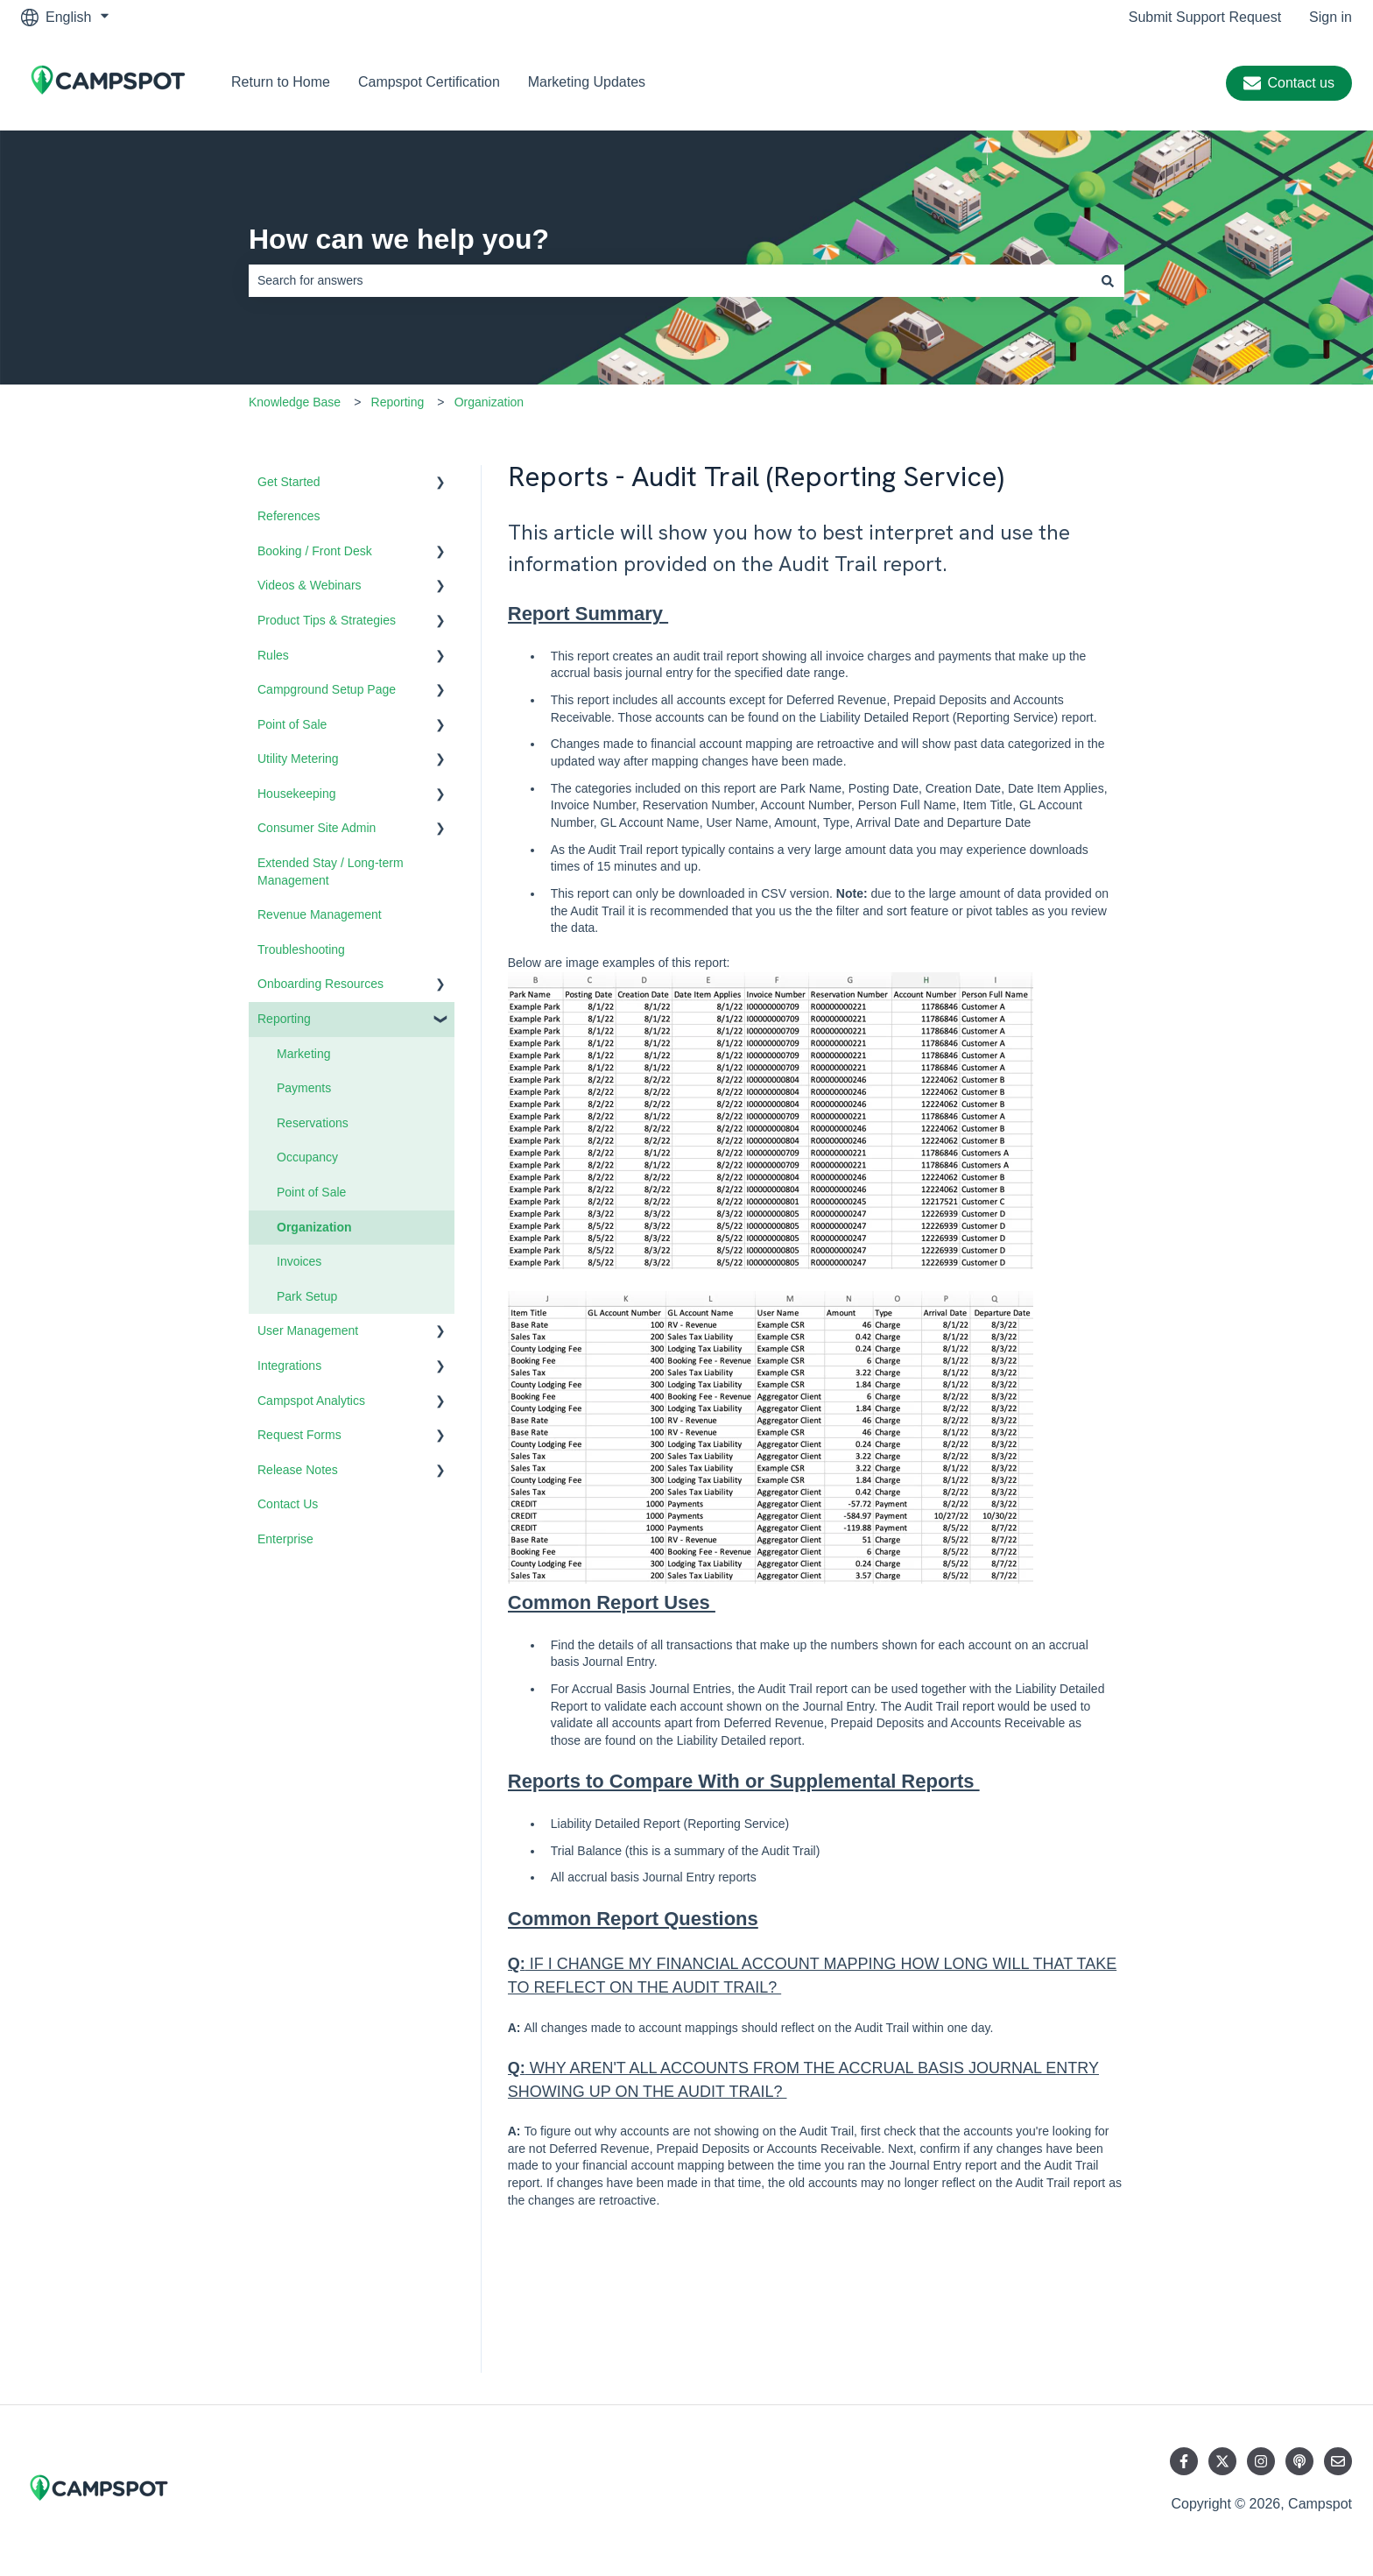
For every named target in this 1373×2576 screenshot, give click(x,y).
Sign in (1330, 17)
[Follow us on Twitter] (1222, 2461)
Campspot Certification (429, 81)
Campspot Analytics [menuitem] (311, 1401)
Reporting (398, 402)
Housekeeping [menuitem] (296, 794)
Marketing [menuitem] (303, 1054)
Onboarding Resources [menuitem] (320, 984)
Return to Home (280, 81)
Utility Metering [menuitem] (298, 759)
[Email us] (1338, 2461)
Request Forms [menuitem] (299, 1435)
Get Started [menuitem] (288, 482)
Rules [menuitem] (273, 655)
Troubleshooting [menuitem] (301, 949)
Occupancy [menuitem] (307, 1157)
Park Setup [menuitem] (307, 1296)
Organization (489, 402)
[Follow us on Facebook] (1184, 2461)
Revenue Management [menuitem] (319, 914)
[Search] (1107, 280)
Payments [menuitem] (304, 1088)
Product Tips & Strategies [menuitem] (326, 620)
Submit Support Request (1205, 17)
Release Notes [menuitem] (297, 1470)
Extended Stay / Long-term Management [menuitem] (330, 871)
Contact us (1288, 83)
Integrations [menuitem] (289, 1366)
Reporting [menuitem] (284, 1019)
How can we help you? (399, 239)
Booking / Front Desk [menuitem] (314, 551)
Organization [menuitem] (314, 1227)
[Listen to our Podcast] (1299, 2461)
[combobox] (670, 280)
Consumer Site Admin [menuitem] (316, 828)
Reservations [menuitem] (313, 1123)
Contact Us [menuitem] (287, 1504)
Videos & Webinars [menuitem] (309, 585)
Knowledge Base (295, 402)
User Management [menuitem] (307, 1330)
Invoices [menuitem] (299, 1261)
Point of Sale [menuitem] (292, 724)
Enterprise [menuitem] (285, 1539)
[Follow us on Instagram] (1261, 2461)
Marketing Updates (586, 81)
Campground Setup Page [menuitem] (326, 689)
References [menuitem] (288, 516)
